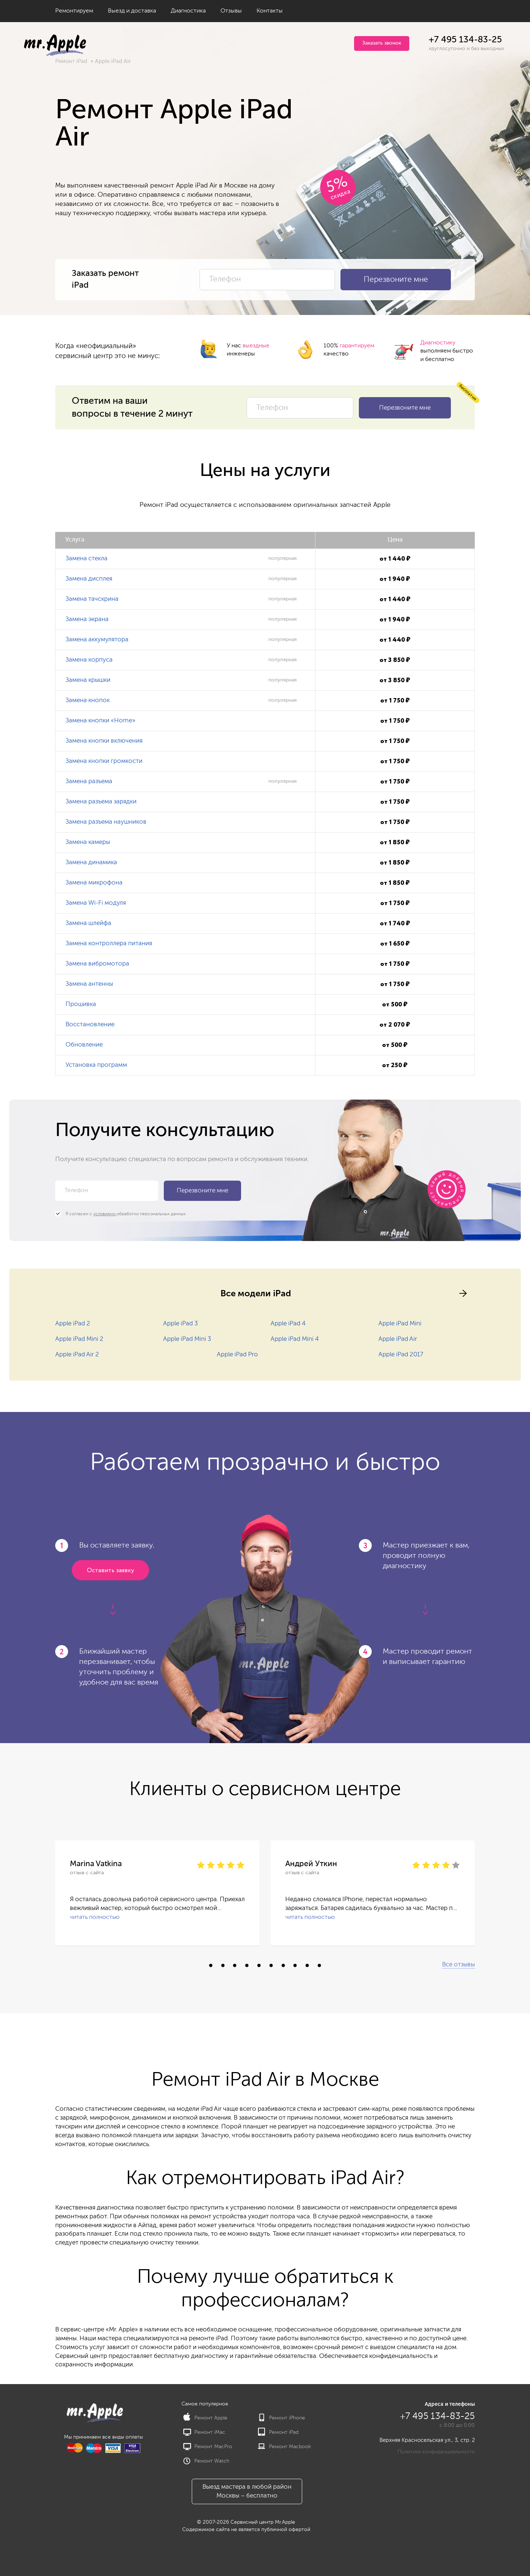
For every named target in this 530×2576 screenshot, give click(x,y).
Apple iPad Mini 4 (295, 1339)
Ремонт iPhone (281, 2418)
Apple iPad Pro (237, 1355)
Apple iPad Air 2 (77, 1355)
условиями (105, 1214)
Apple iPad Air (397, 1339)
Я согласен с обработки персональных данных (120, 1213)
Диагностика (188, 11)
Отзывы (231, 11)
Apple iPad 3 (180, 1324)
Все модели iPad (255, 1293)
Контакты (270, 11)
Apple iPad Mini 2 (79, 1339)
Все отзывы (458, 1965)
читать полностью (95, 1917)
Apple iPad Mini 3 (187, 1339)
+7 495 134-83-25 (465, 39)
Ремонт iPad (71, 61)
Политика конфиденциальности (436, 2451)
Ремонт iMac (204, 2432)
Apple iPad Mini (399, 1324)
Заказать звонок (381, 43)
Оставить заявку (110, 1570)
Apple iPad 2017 (400, 1355)
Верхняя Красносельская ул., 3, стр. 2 (427, 2440)
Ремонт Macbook (284, 2446)
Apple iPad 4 (288, 1324)
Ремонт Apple (205, 2418)
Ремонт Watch (206, 2461)
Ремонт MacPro (207, 2446)
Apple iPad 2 (72, 1324)
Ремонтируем (74, 11)
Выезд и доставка (132, 11)
